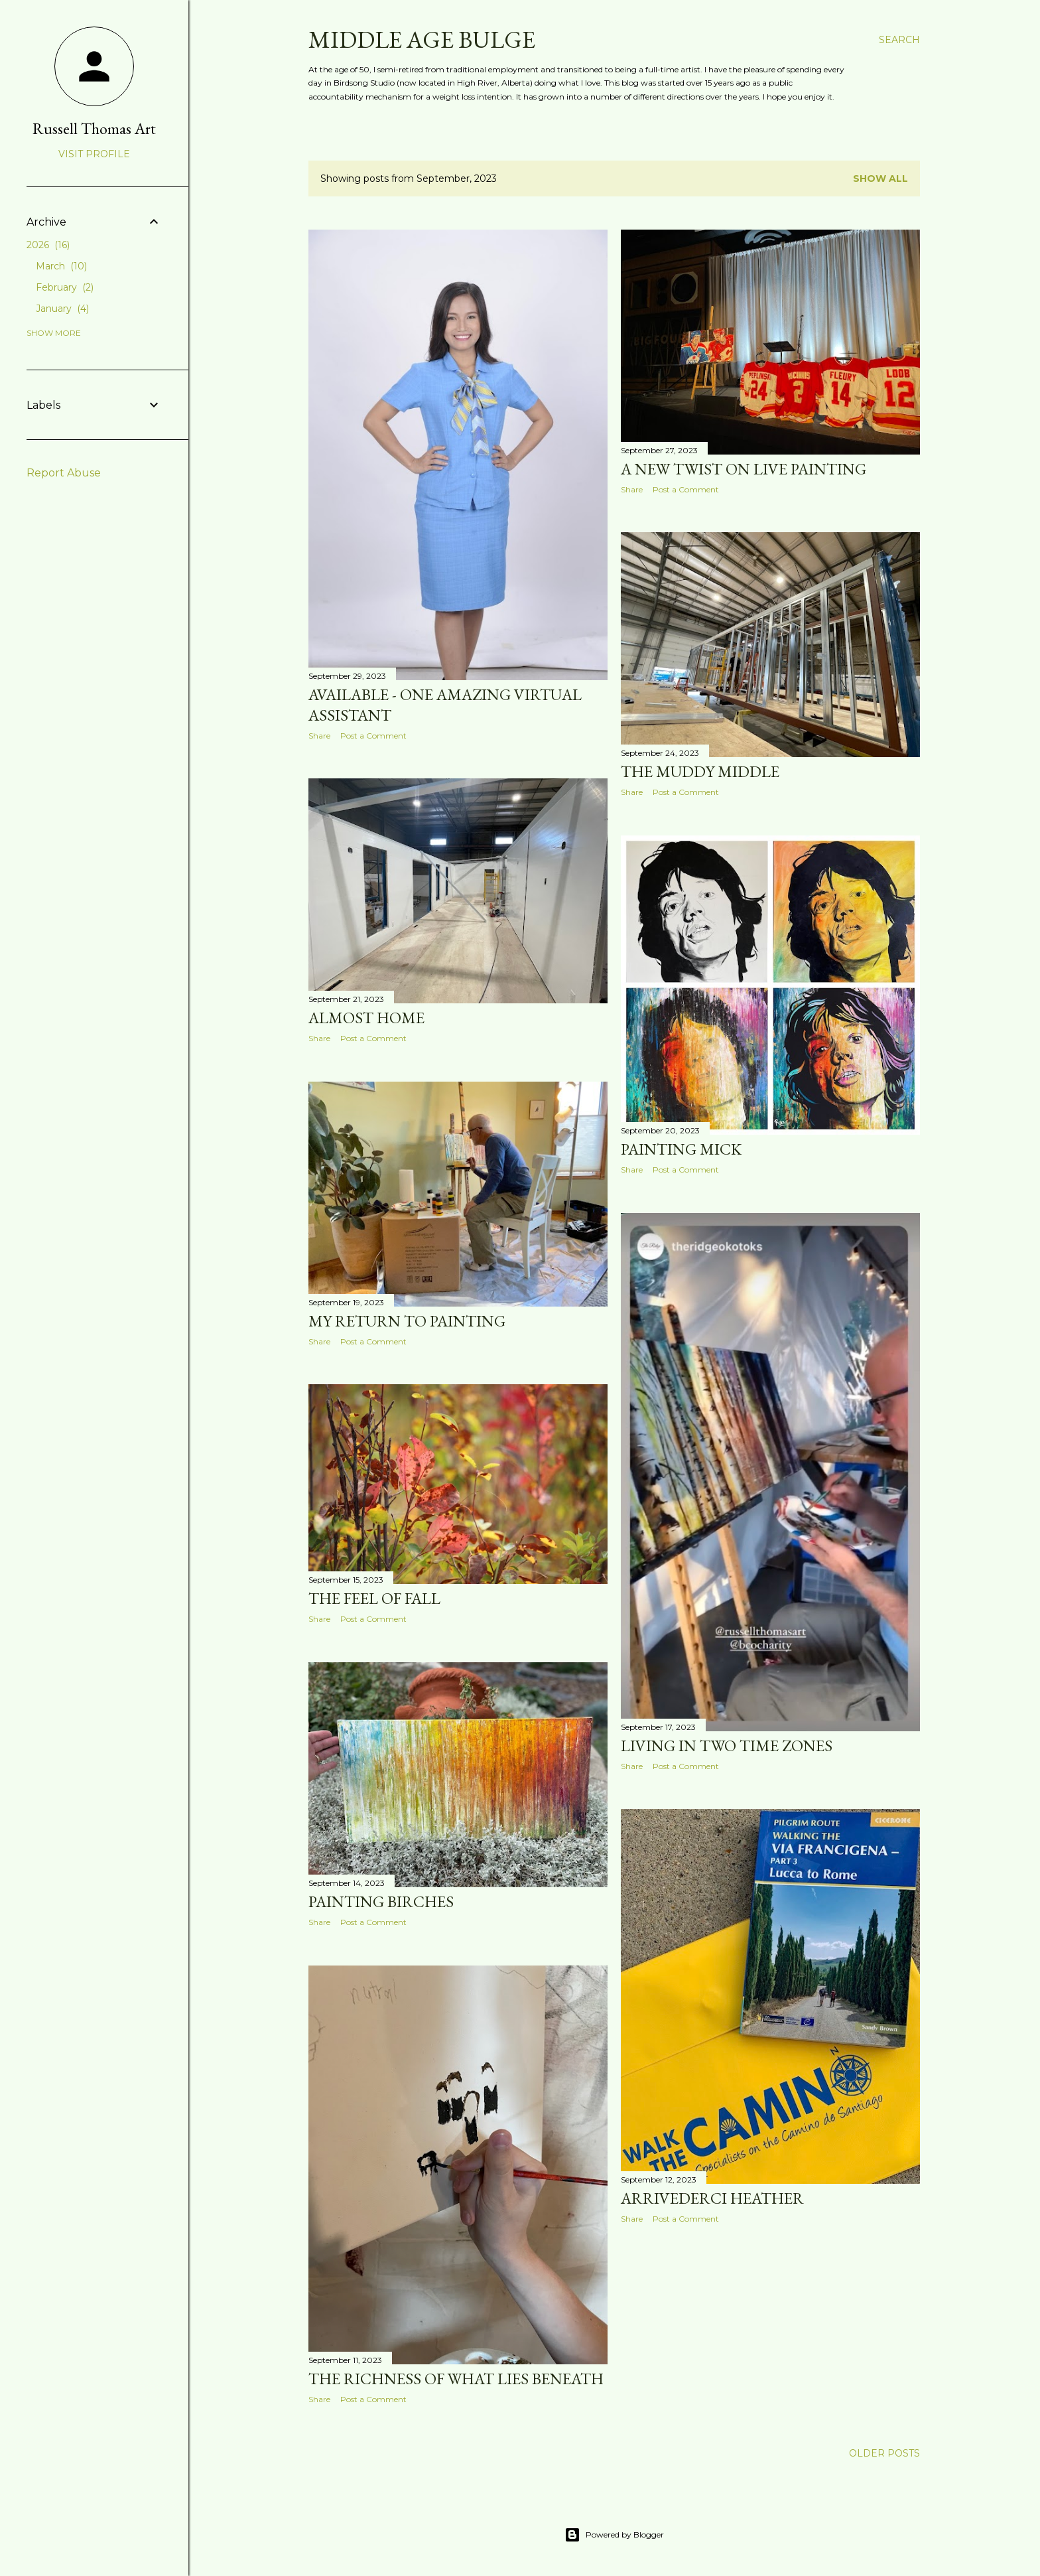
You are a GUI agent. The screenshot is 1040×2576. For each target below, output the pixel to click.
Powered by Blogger (614, 2535)
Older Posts (884, 2453)
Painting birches (381, 1901)
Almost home (366, 1017)
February (65, 287)
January (62, 309)
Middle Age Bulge (421, 39)
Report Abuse (64, 472)
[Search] (899, 40)
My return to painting (406, 1321)
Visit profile (94, 154)
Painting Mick (681, 1149)
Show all (880, 178)
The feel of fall (374, 1598)
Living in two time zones (726, 1745)
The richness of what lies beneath (456, 2378)
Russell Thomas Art (94, 128)
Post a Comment (373, 736)
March (61, 266)
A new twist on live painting (743, 469)
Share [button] (319, 736)
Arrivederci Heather (712, 2198)
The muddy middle (700, 771)
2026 (48, 245)
